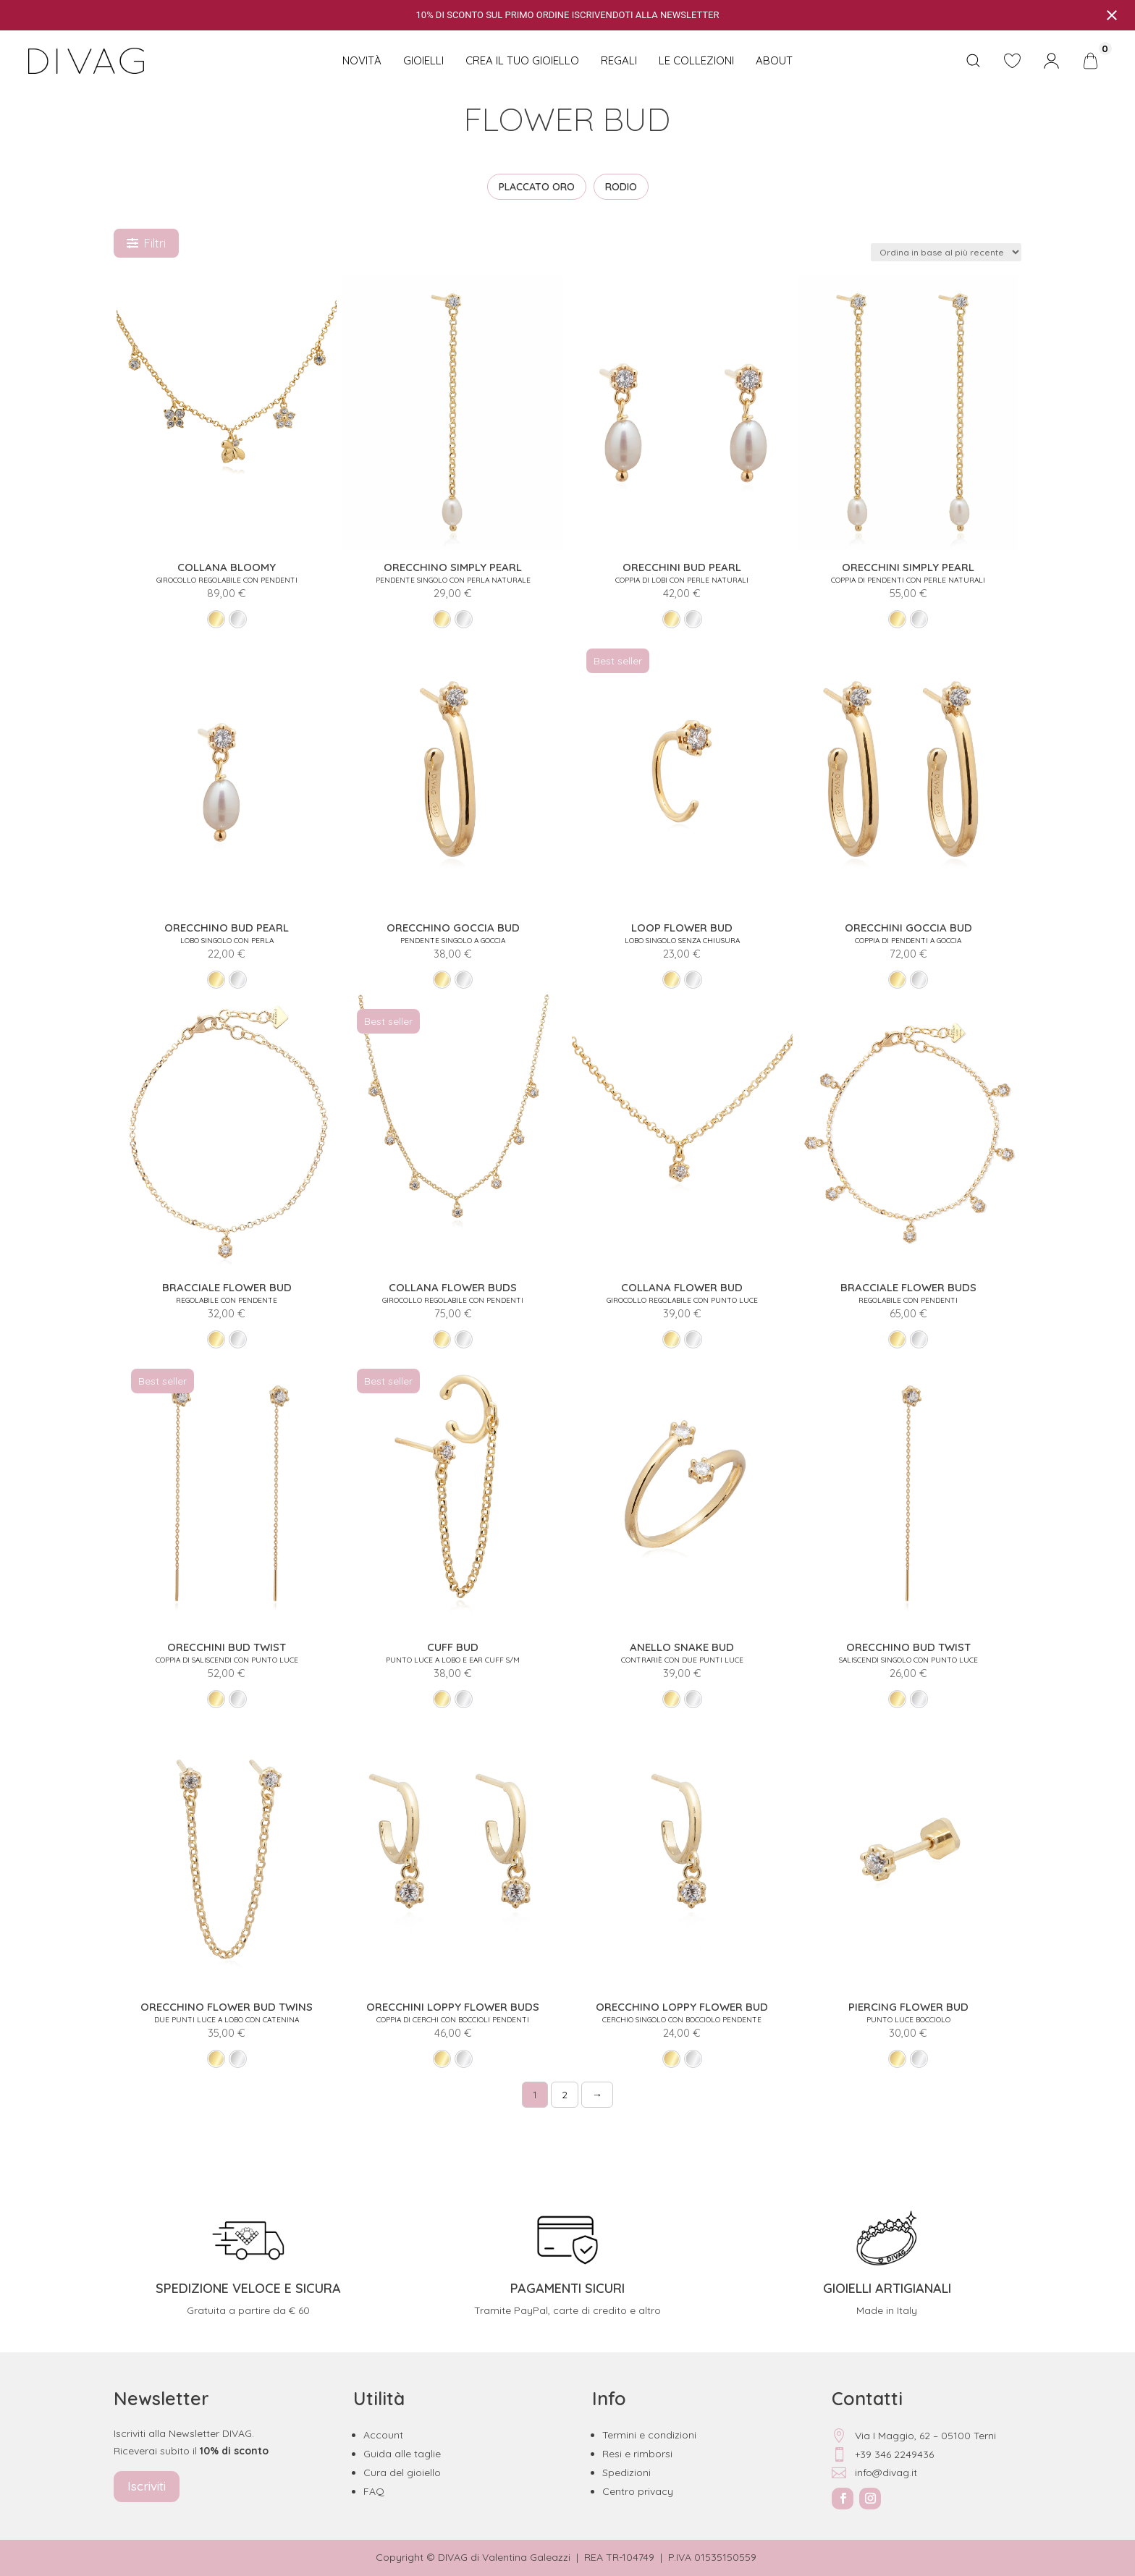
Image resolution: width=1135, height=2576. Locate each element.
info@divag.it (874, 2472)
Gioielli (423, 60)
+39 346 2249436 (883, 2454)
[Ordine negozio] (946, 252)
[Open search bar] (973, 61)
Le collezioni (696, 60)
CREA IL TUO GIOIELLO (522, 60)
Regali (619, 60)
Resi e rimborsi (637, 2453)
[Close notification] (1112, 15)
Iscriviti (146, 2485)
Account (383, 2434)
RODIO (621, 186)
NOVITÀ (361, 60)
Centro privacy (637, 2491)
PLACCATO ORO (537, 186)
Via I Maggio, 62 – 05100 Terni (914, 2435)
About (774, 60)
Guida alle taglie (402, 2453)
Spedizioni (626, 2472)
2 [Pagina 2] (565, 2094)
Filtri (146, 243)
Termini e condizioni (649, 2434)
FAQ (373, 2491)
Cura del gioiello (402, 2472)
